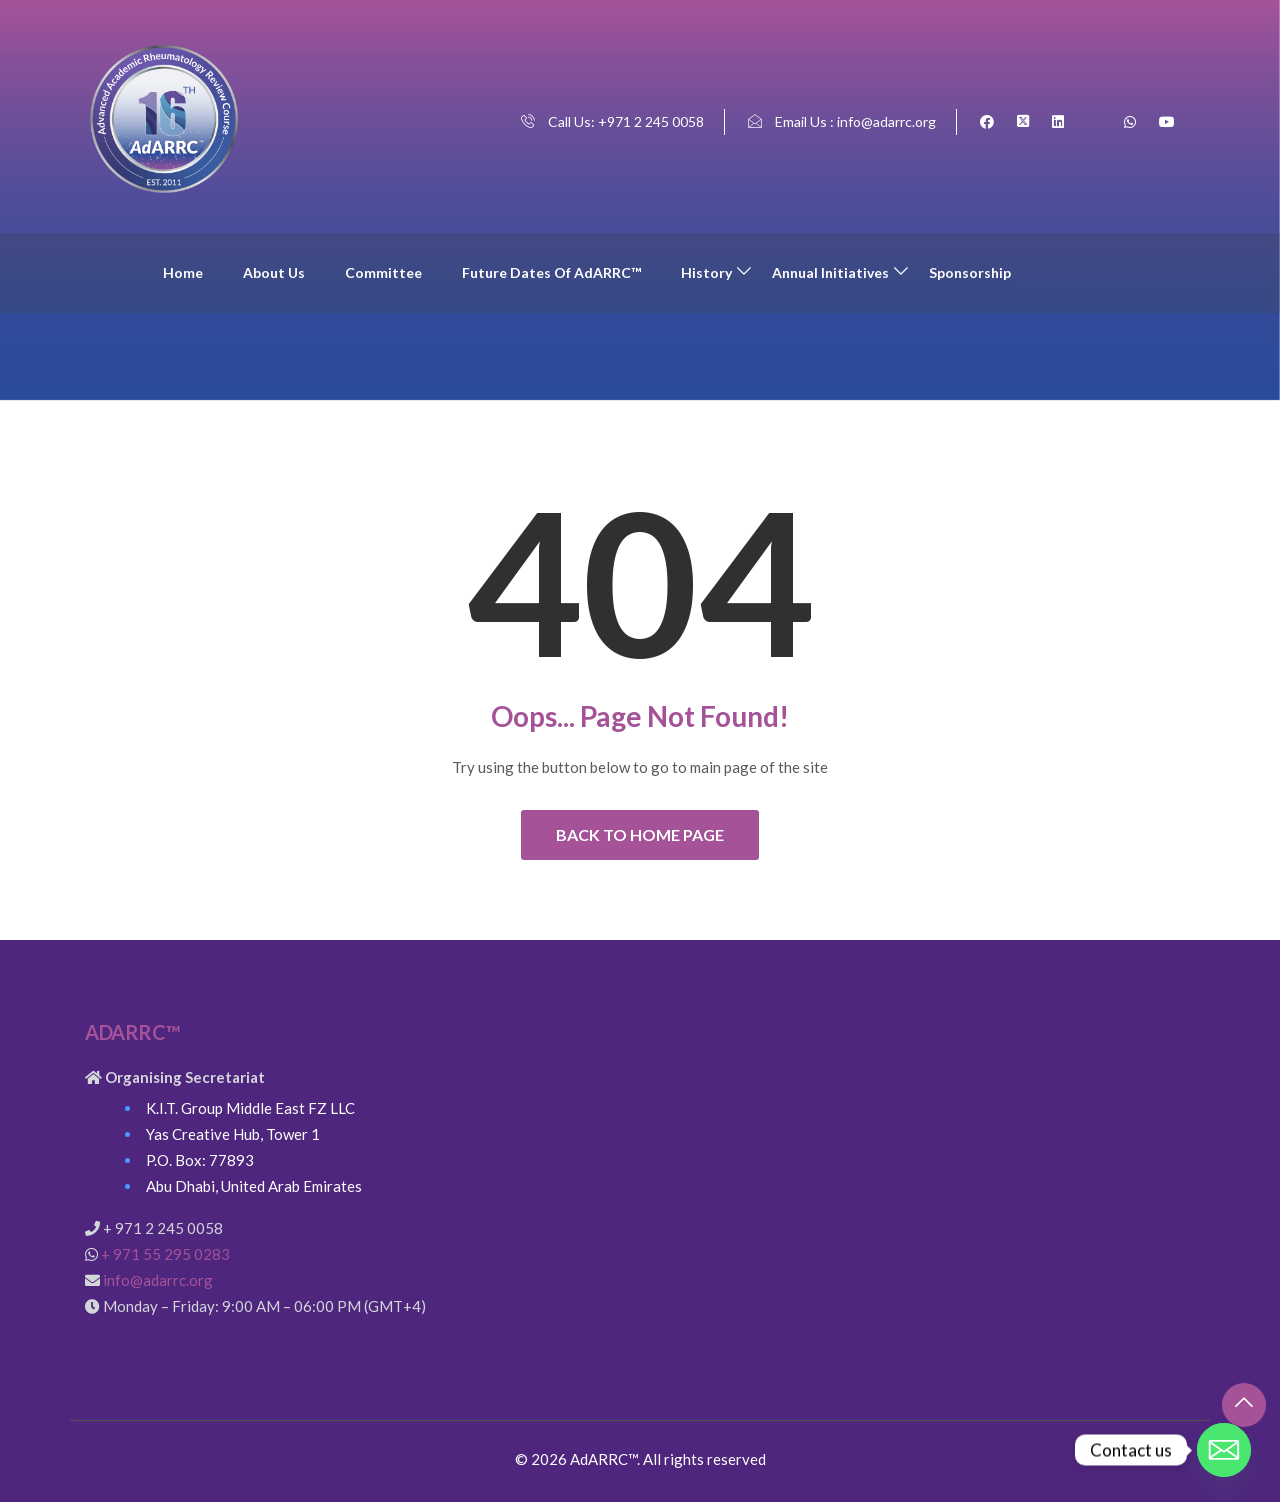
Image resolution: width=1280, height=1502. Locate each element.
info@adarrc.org (158, 1280)
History (706, 272)
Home (183, 272)
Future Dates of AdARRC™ (551, 272)
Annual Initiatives (830, 272)
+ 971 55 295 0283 (165, 1254)
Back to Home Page (640, 834)
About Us (274, 272)
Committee (383, 272)
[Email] (1224, 1450)
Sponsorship (970, 272)
